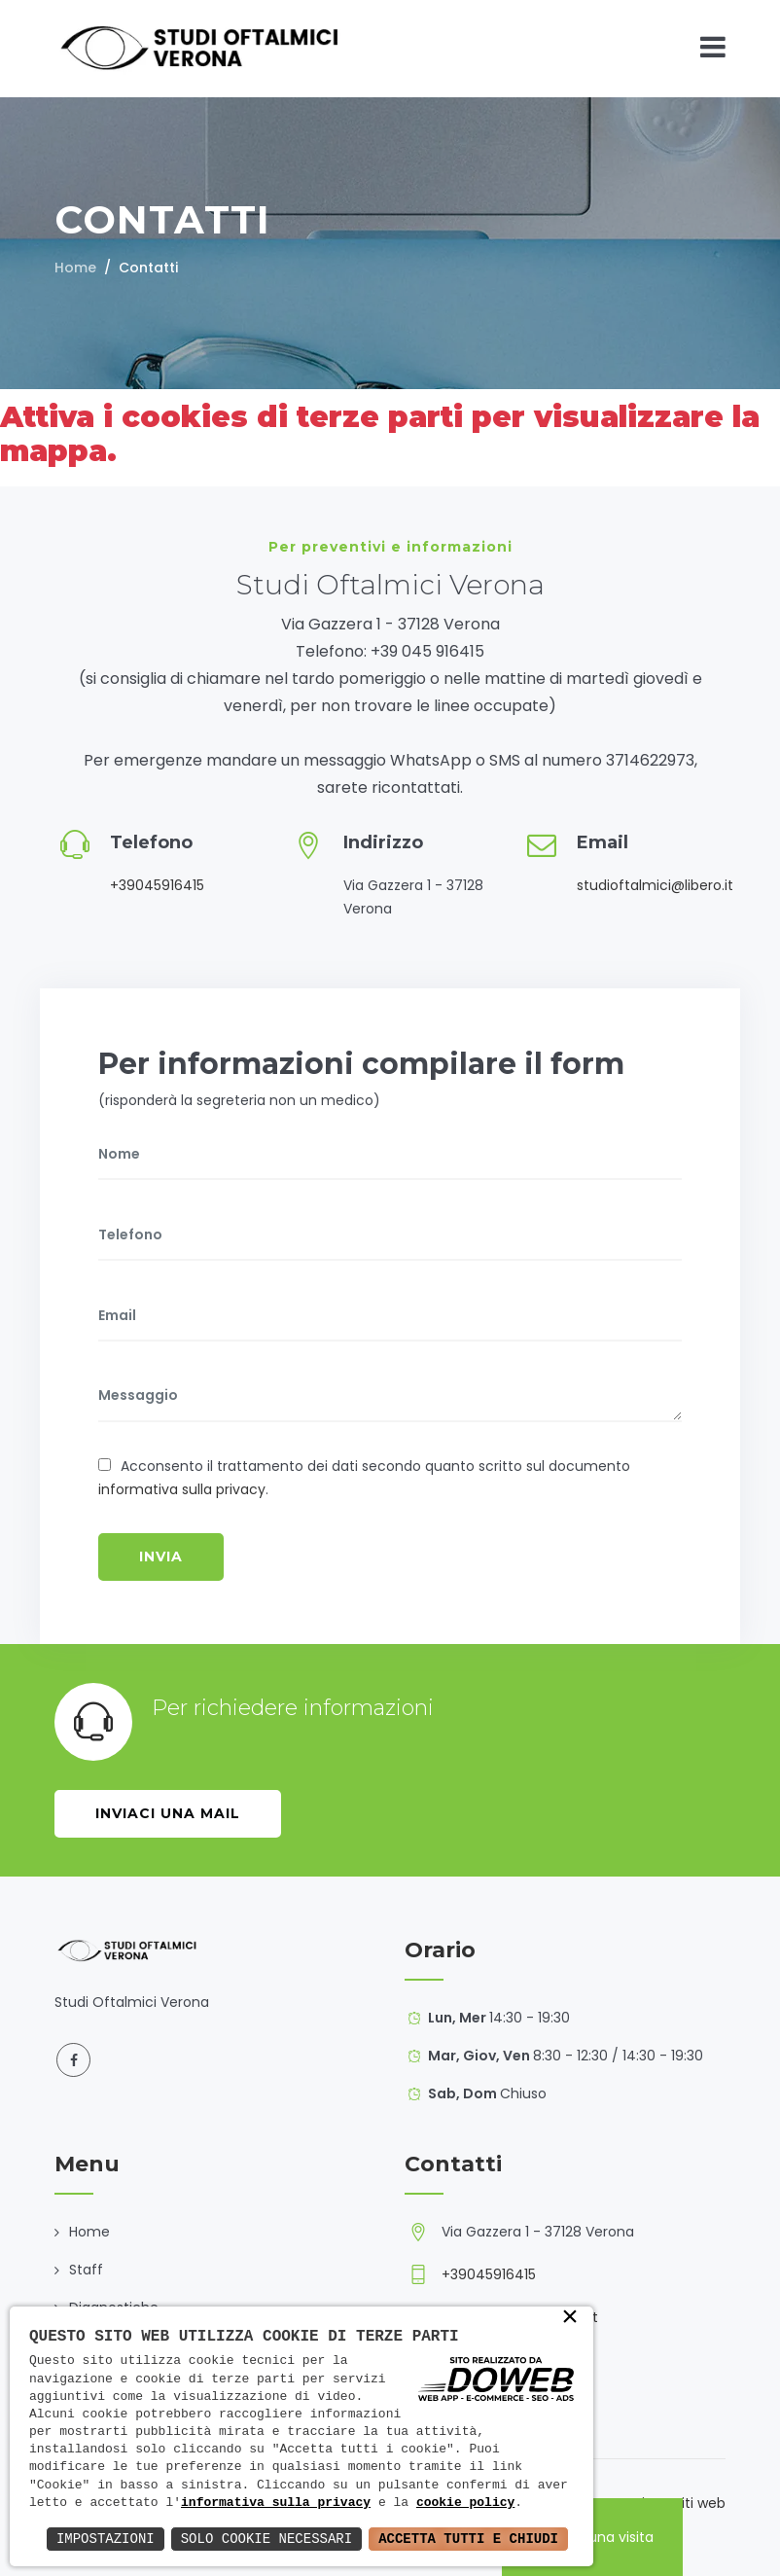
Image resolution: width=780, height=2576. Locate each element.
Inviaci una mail (167, 1813)
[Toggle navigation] (713, 47)
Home (75, 267)
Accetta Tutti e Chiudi (468, 2538)
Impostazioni (105, 2538)
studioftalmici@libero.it (655, 885)
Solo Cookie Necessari (266, 2538)
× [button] (570, 2318)
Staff (86, 2269)
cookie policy (465, 2503)
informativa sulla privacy (182, 1489)
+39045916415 (157, 885)
